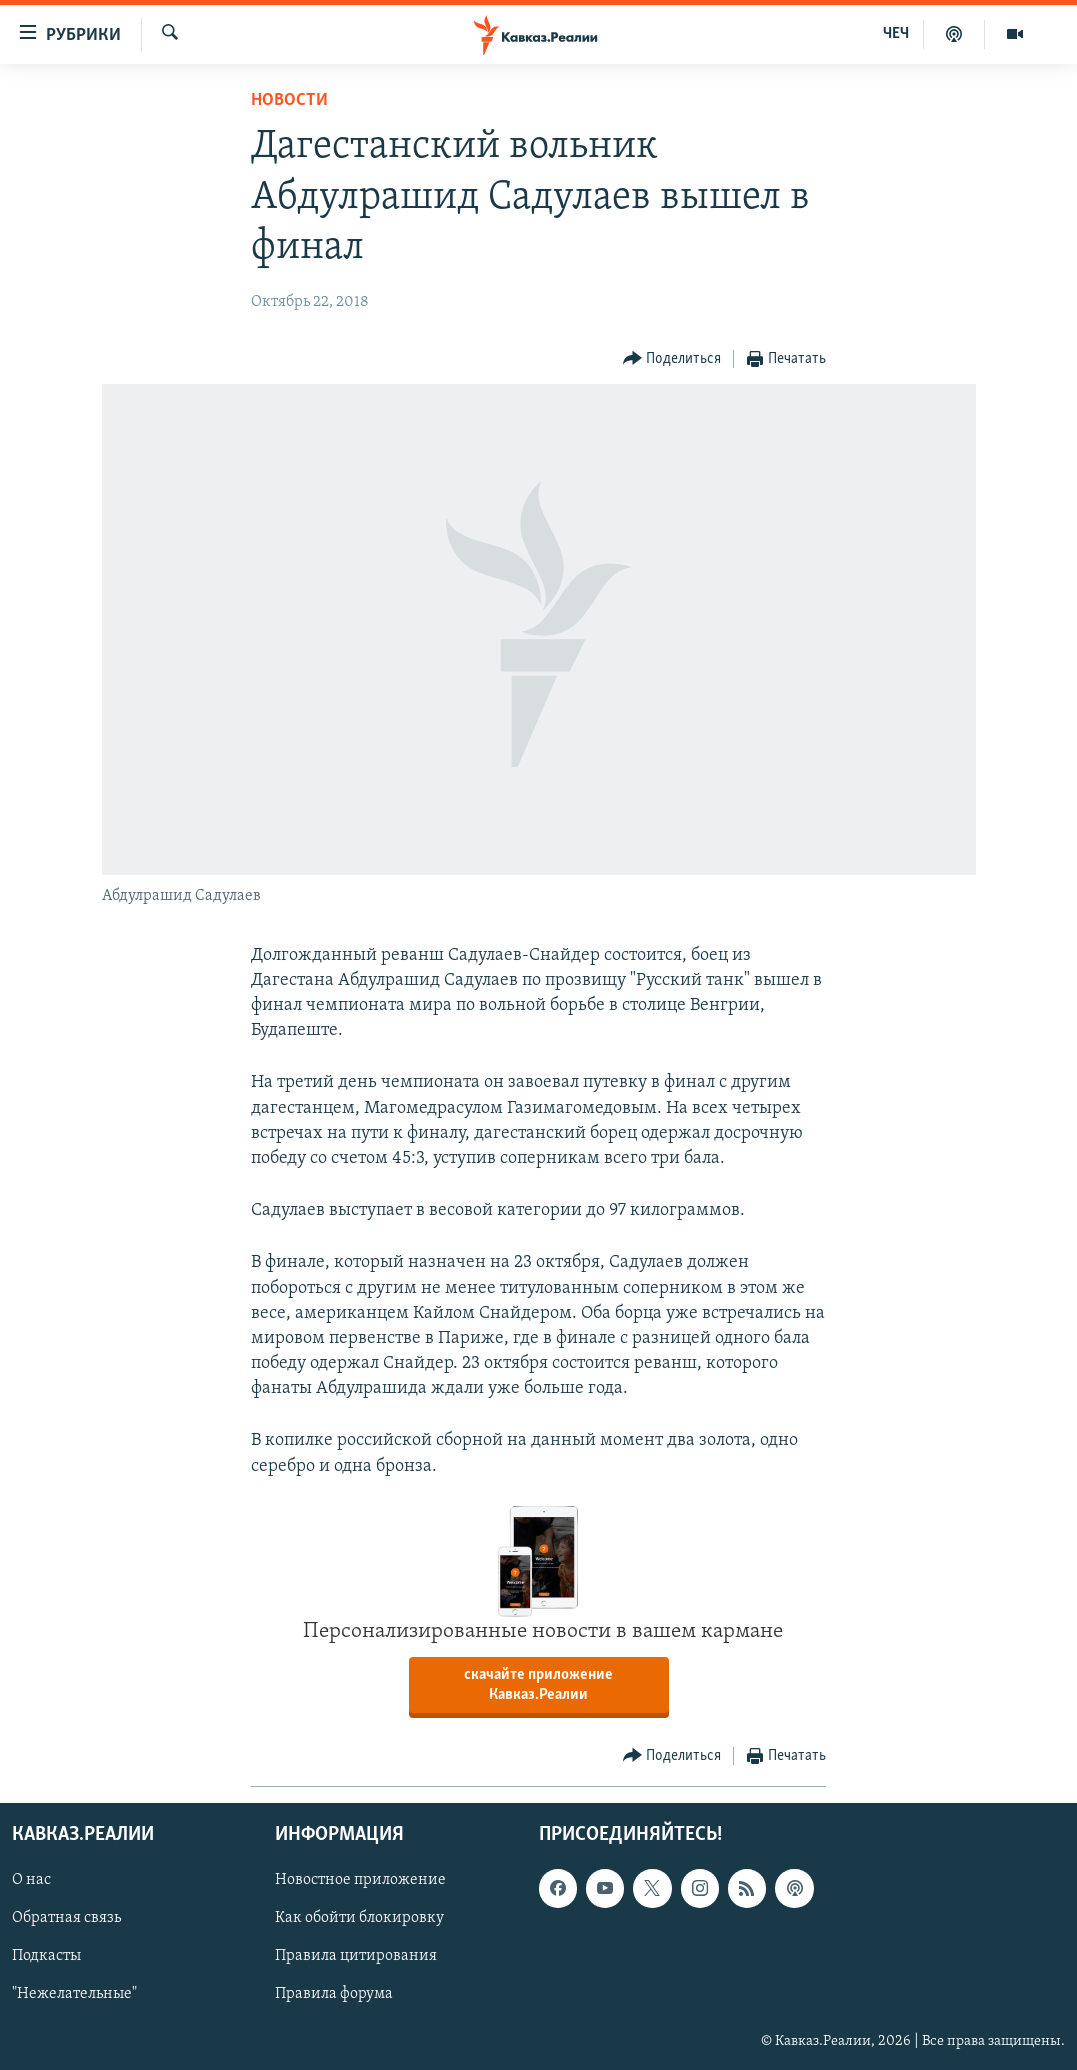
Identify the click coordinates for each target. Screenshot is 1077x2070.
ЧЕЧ (896, 34)
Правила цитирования (356, 1957)
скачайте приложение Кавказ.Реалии (538, 1685)
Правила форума (334, 1995)
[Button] (672, 359)
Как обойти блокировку (359, 1918)
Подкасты (46, 1957)
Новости (289, 100)
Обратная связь (66, 1918)
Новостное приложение (360, 1880)
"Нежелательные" (74, 1995)
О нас (31, 1880)
